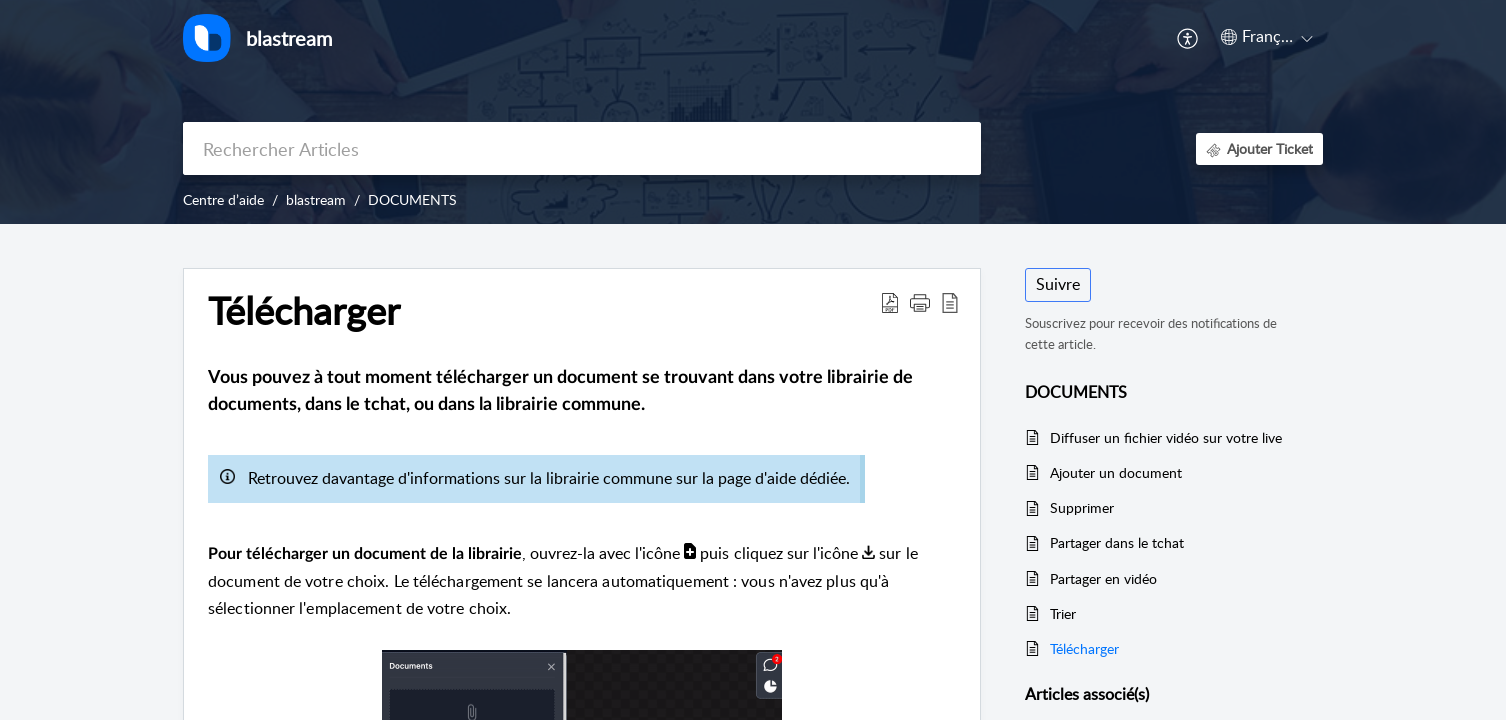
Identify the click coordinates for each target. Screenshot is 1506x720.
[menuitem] (1188, 38)
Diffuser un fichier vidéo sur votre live (1166, 437)
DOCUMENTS (412, 199)
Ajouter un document (1116, 472)
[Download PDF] (890, 302)
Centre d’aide (223, 199)
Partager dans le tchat (1117, 542)
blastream (316, 199)
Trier (1063, 613)
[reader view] (950, 302)
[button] (920, 302)
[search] (582, 148)
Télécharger (304, 311)
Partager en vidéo (1103, 578)
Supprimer (1082, 507)
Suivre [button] (1058, 284)
